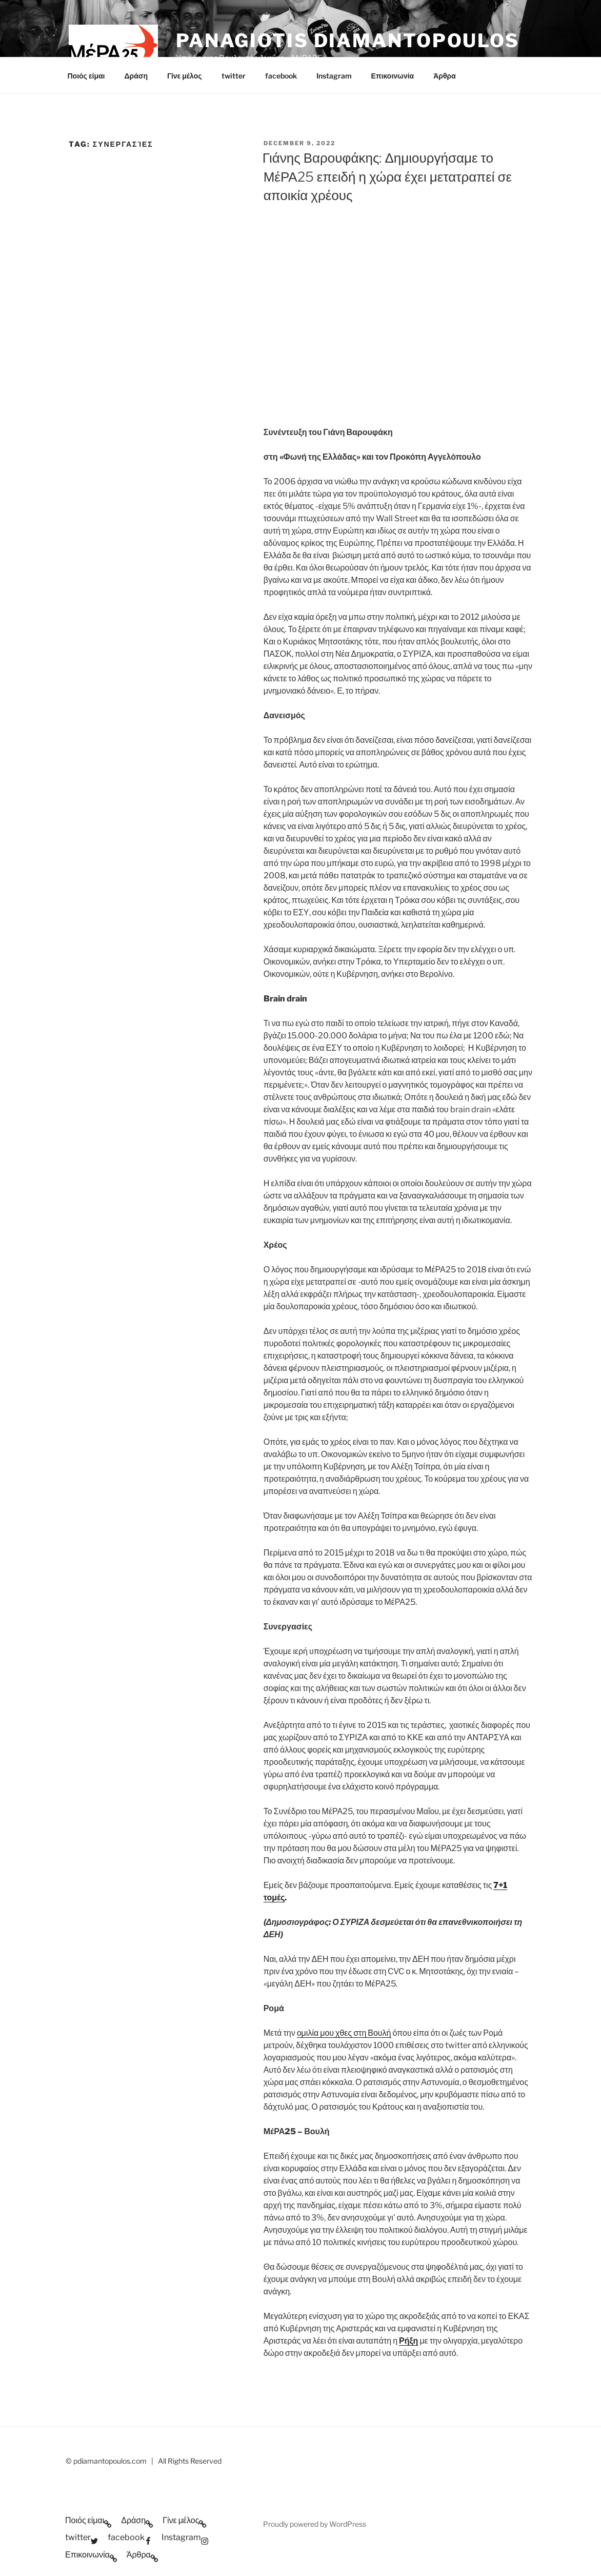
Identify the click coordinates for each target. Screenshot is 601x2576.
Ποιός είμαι (86, 75)
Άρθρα (444, 75)
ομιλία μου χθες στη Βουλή (344, 2033)
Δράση (135, 75)
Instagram (334, 75)
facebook (281, 75)
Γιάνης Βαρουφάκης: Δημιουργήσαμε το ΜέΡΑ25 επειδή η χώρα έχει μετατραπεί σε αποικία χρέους (387, 176)
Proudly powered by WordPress (314, 2524)
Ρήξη (408, 2341)
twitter (234, 75)
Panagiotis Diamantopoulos (347, 40)
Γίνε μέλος (184, 75)
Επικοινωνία (392, 75)
